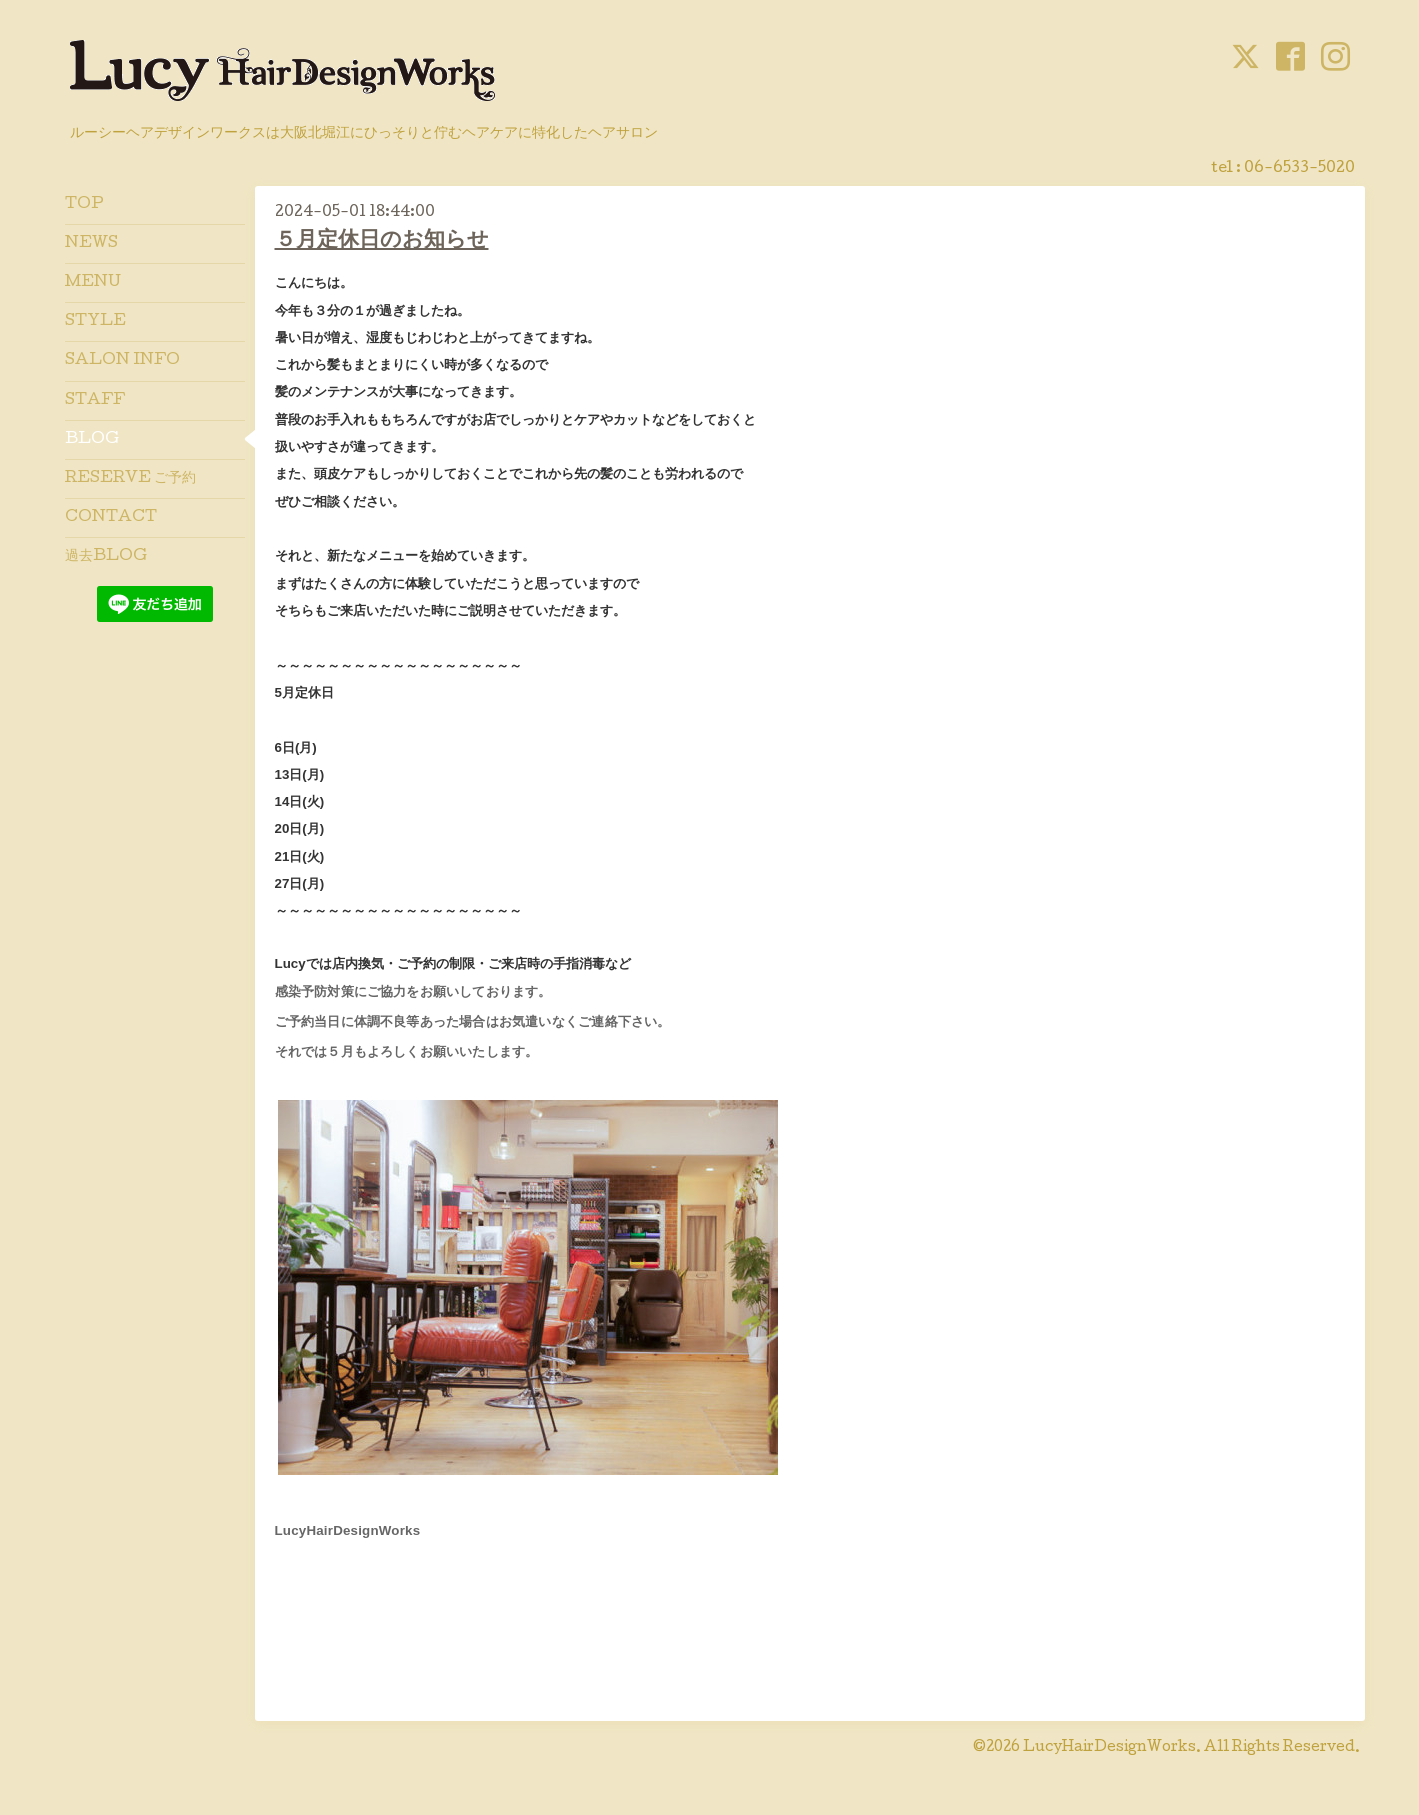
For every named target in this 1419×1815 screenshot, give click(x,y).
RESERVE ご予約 (130, 479)
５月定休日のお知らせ (382, 241)
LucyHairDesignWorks (1109, 1748)
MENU (93, 283)
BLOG (92, 440)
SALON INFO (122, 361)
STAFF (95, 401)
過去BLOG (106, 557)
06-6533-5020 (1299, 169)
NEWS (91, 244)
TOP (84, 205)
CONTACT (111, 518)
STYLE (95, 322)
